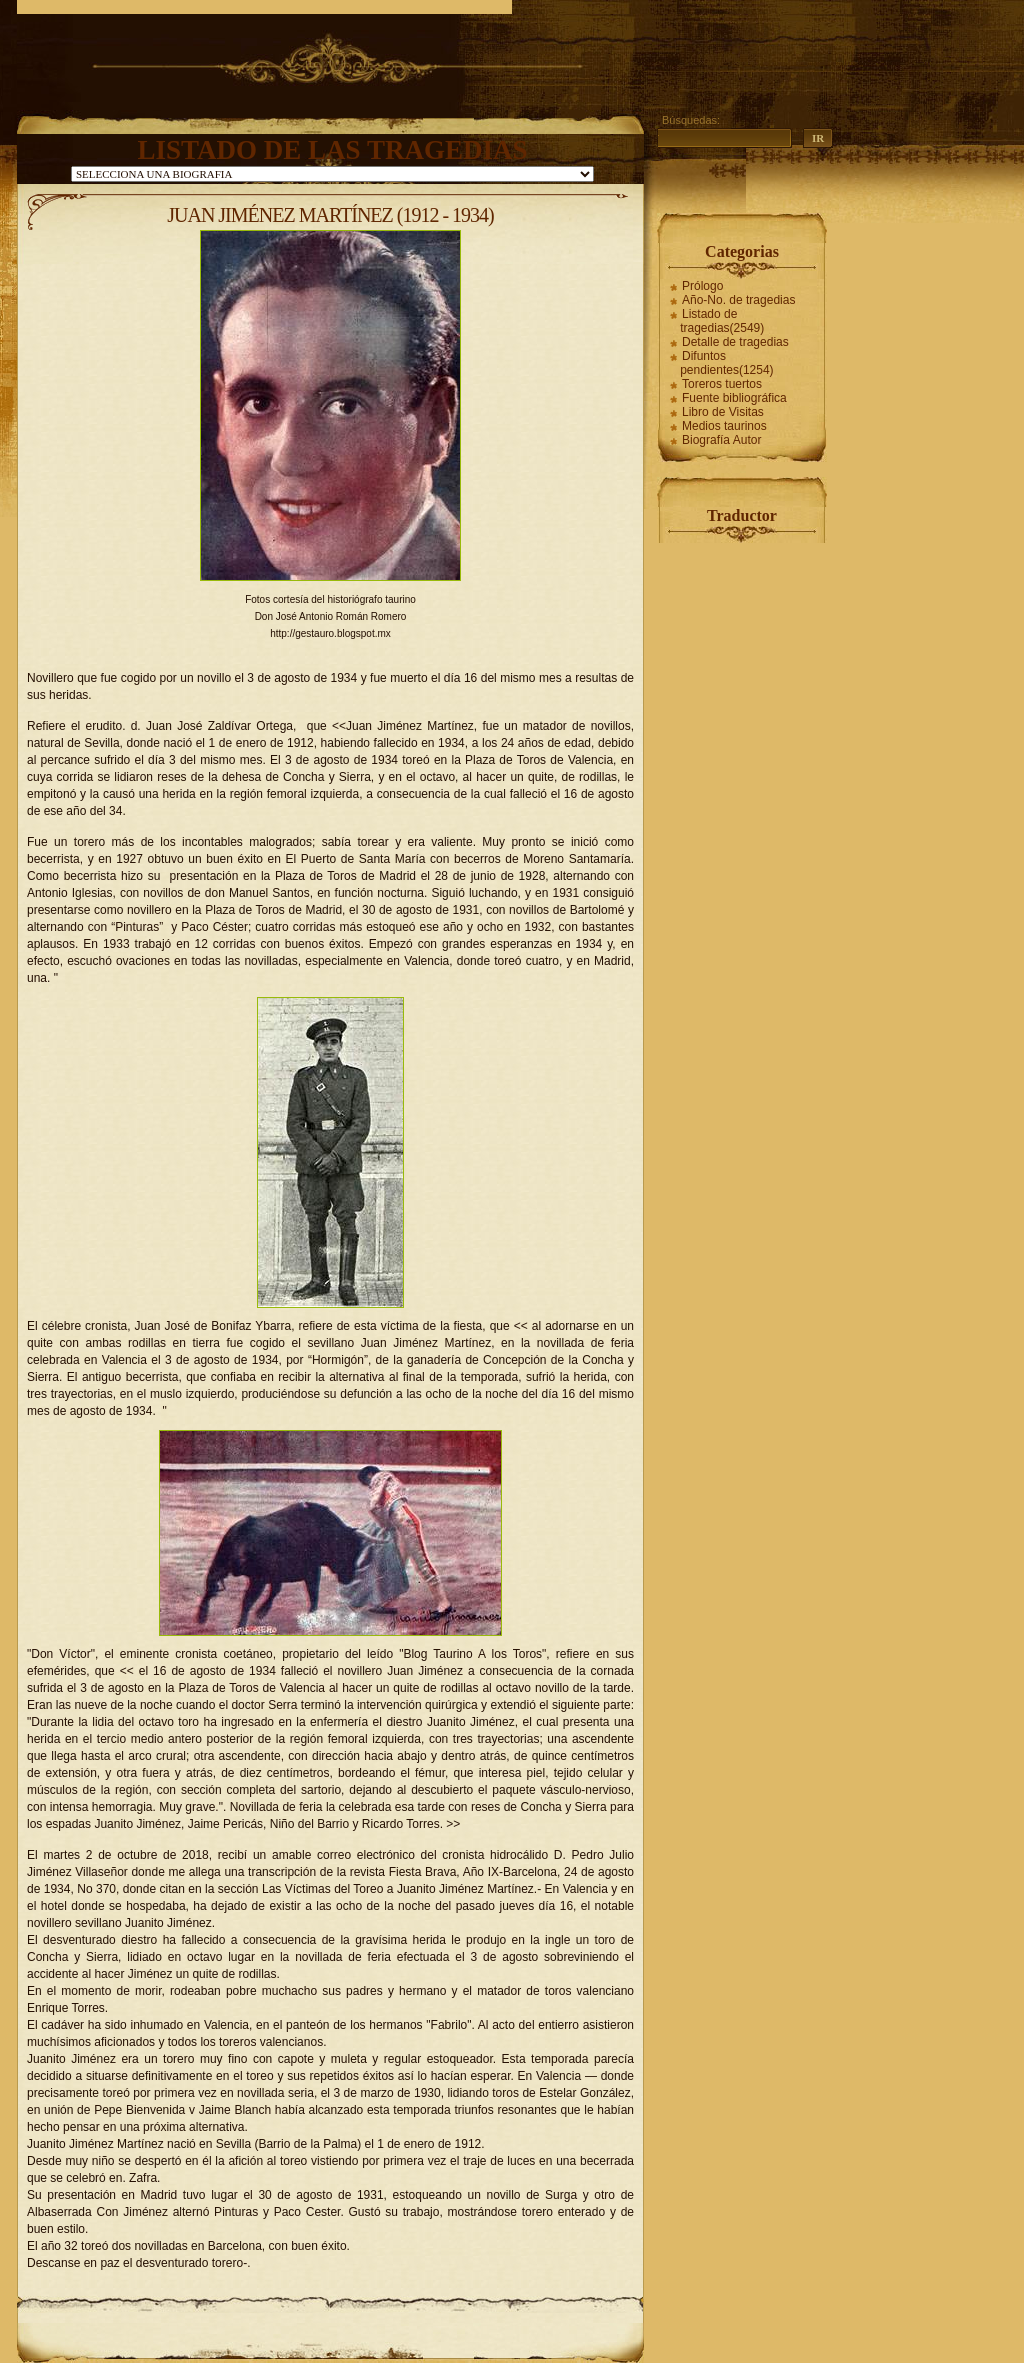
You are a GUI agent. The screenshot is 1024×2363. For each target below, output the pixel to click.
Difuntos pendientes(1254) (726, 363)
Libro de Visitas (723, 412)
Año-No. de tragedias (738, 300)
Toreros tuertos (722, 384)
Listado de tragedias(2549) (722, 321)
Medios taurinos (724, 426)
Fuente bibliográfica (734, 398)
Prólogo (702, 286)
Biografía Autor (721, 440)
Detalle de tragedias (735, 342)
